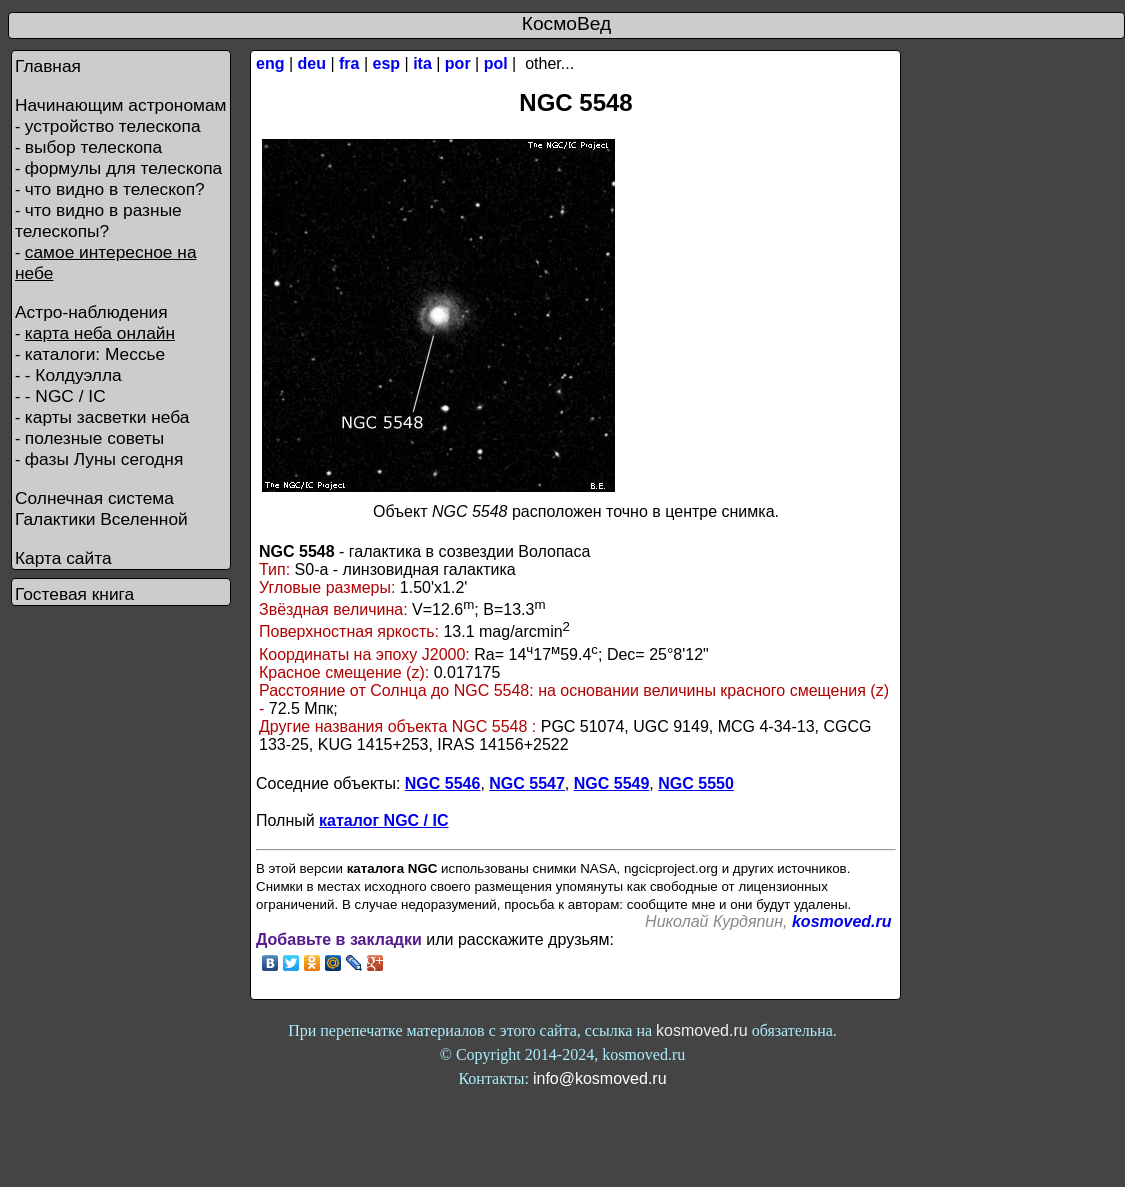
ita (422, 63)
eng (270, 63)
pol (496, 63)
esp (387, 63)
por (458, 63)
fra (349, 63)
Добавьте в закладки (339, 939)
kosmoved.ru (842, 921)
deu (312, 63)
